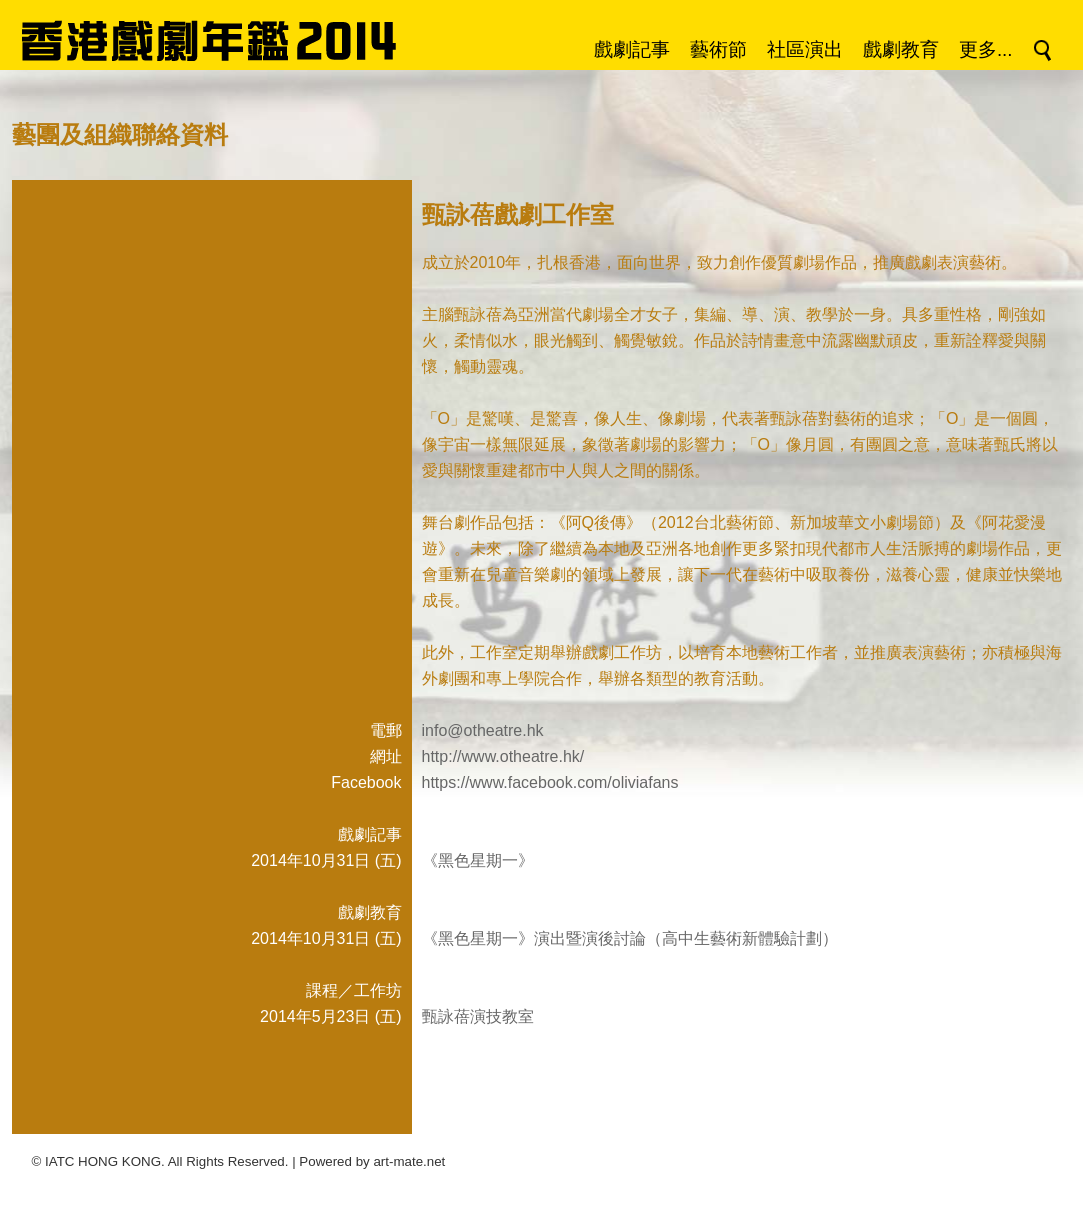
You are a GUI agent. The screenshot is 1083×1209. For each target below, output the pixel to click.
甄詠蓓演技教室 (478, 1016)
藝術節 (718, 49)
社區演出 (805, 49)
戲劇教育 (901, 49)
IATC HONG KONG (103, 1161)
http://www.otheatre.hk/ (503, 756)
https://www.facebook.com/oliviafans (550, 782)
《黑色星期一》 (478, 860)
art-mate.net (409, 1161)
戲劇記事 (632, 49)
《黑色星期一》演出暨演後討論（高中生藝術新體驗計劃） (630, 938)
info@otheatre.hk (483, 730)
